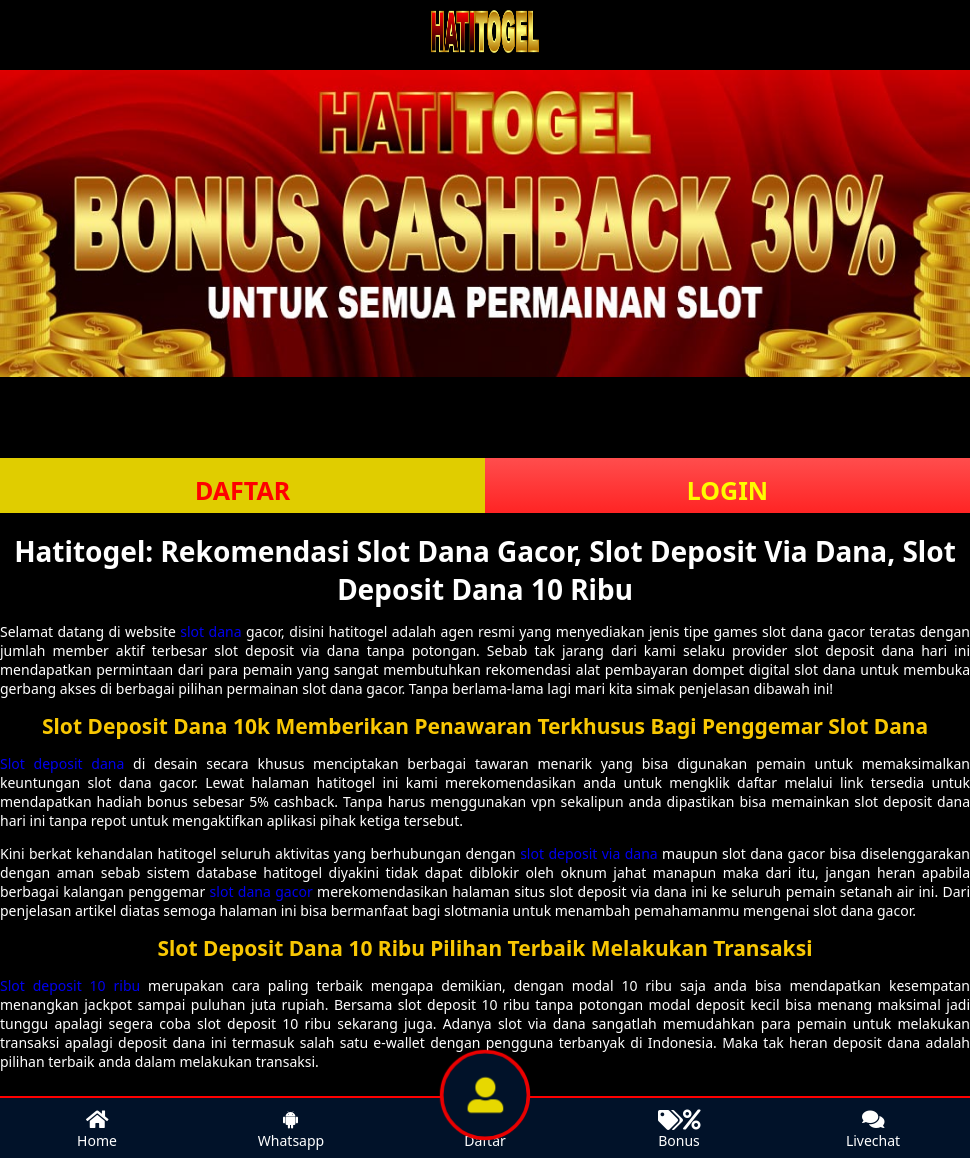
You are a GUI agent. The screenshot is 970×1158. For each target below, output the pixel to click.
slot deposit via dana (589, 853)
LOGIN (727, 490)
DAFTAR (242, 490)
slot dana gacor (261, 891)
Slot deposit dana (62, 763)
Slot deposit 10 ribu (70, 985)
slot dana (210, 631)
